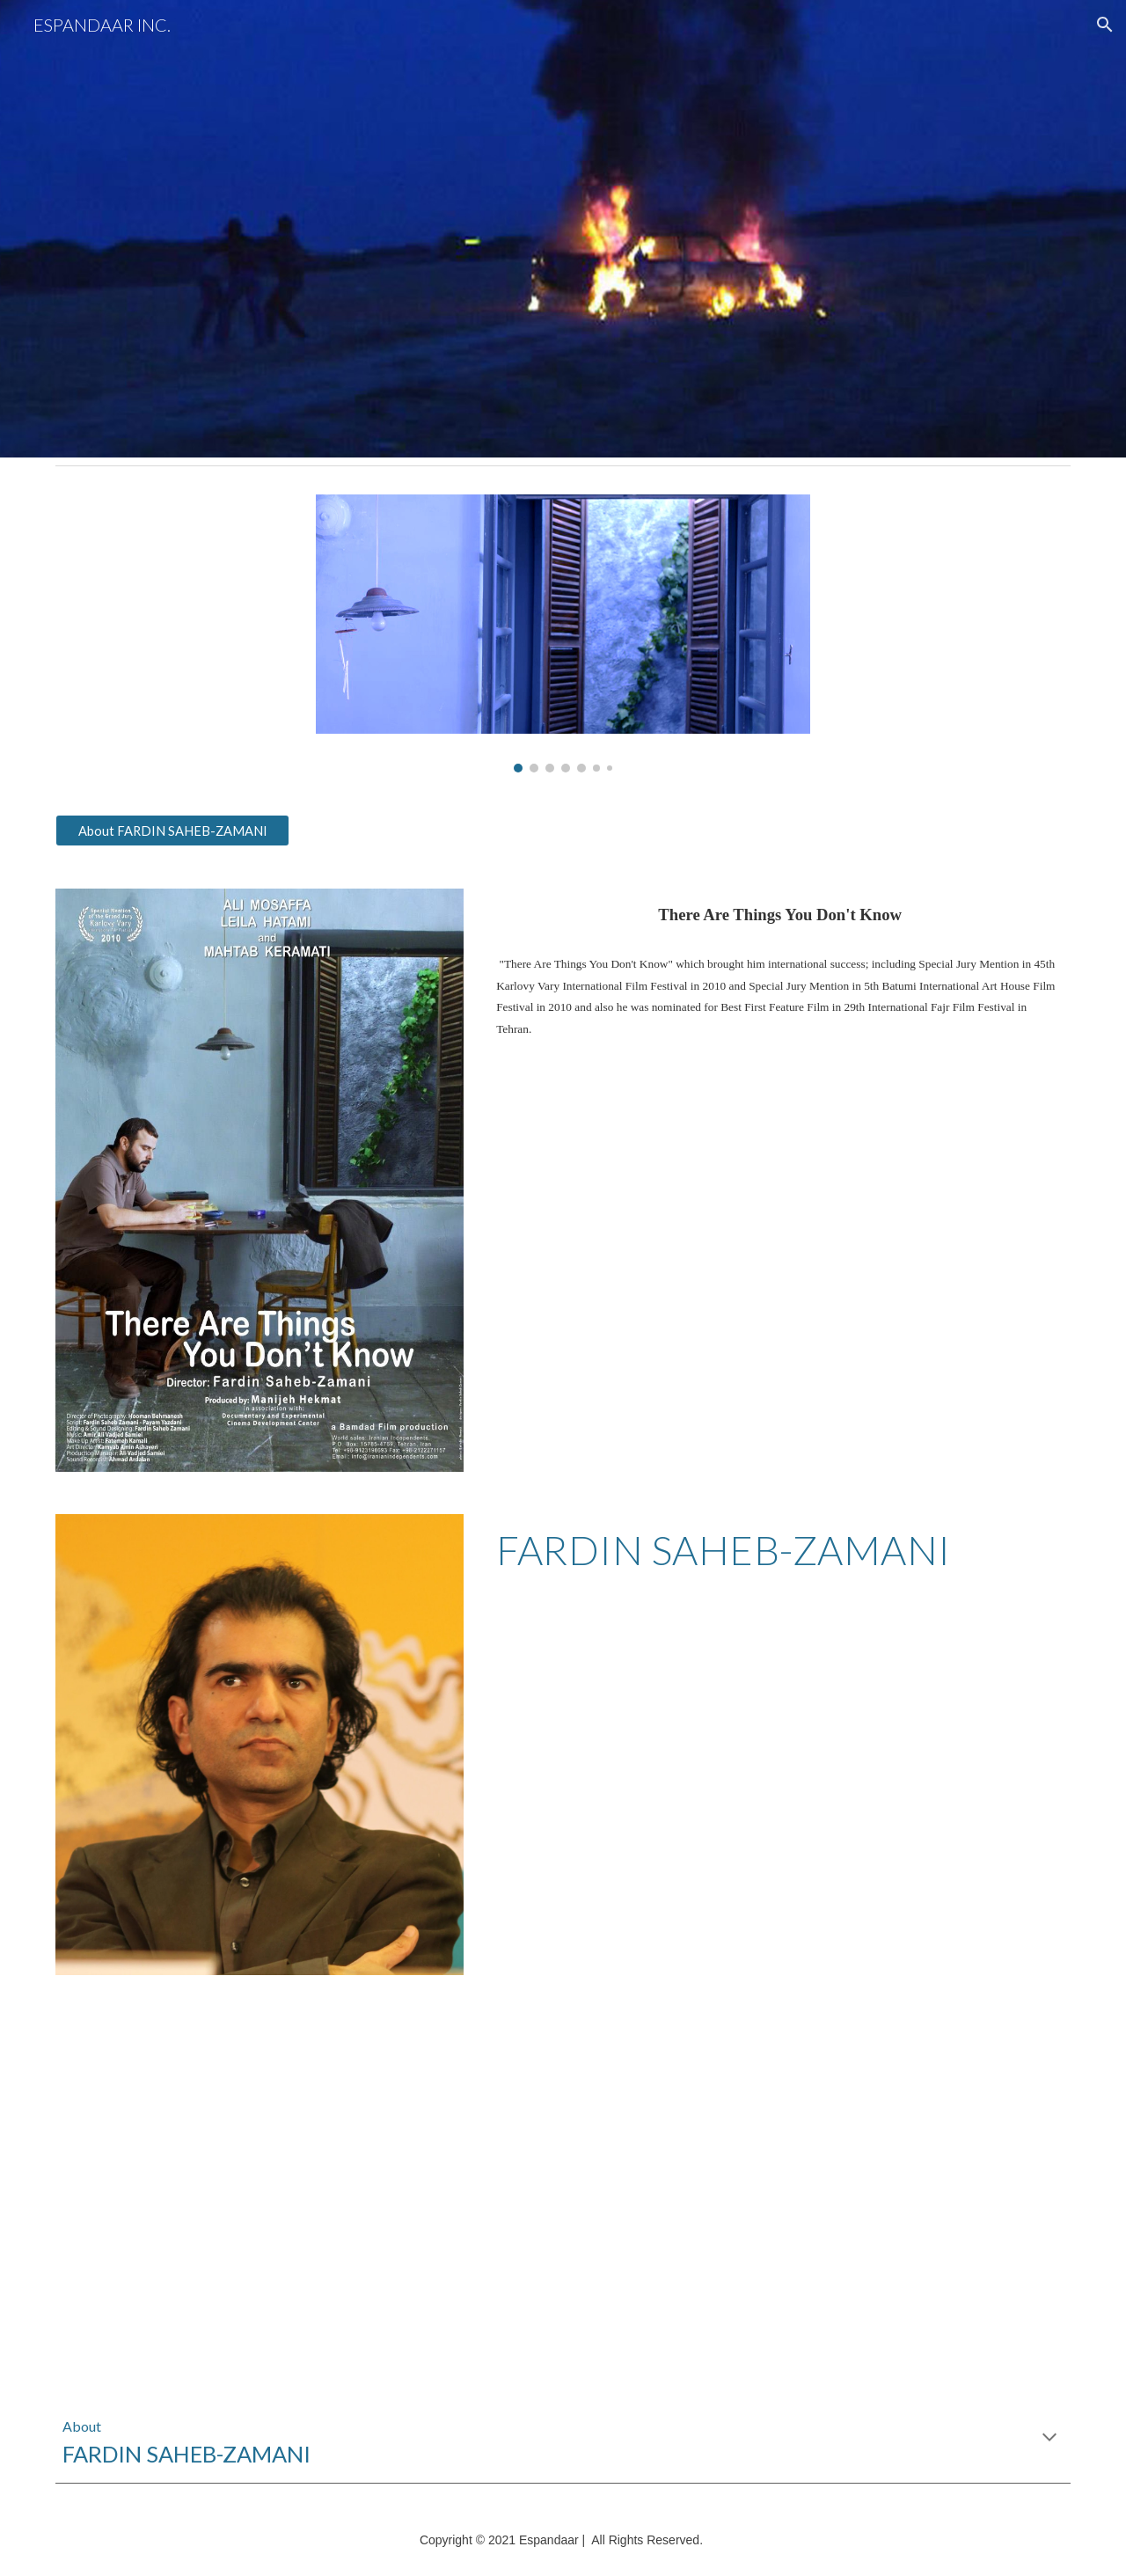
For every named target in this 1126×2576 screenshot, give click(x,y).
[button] (1105, 25)
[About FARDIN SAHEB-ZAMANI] (172, 830)
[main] (780, 914)
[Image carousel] (563, 633)
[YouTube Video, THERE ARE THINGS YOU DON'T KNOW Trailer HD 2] (302, 2185)
